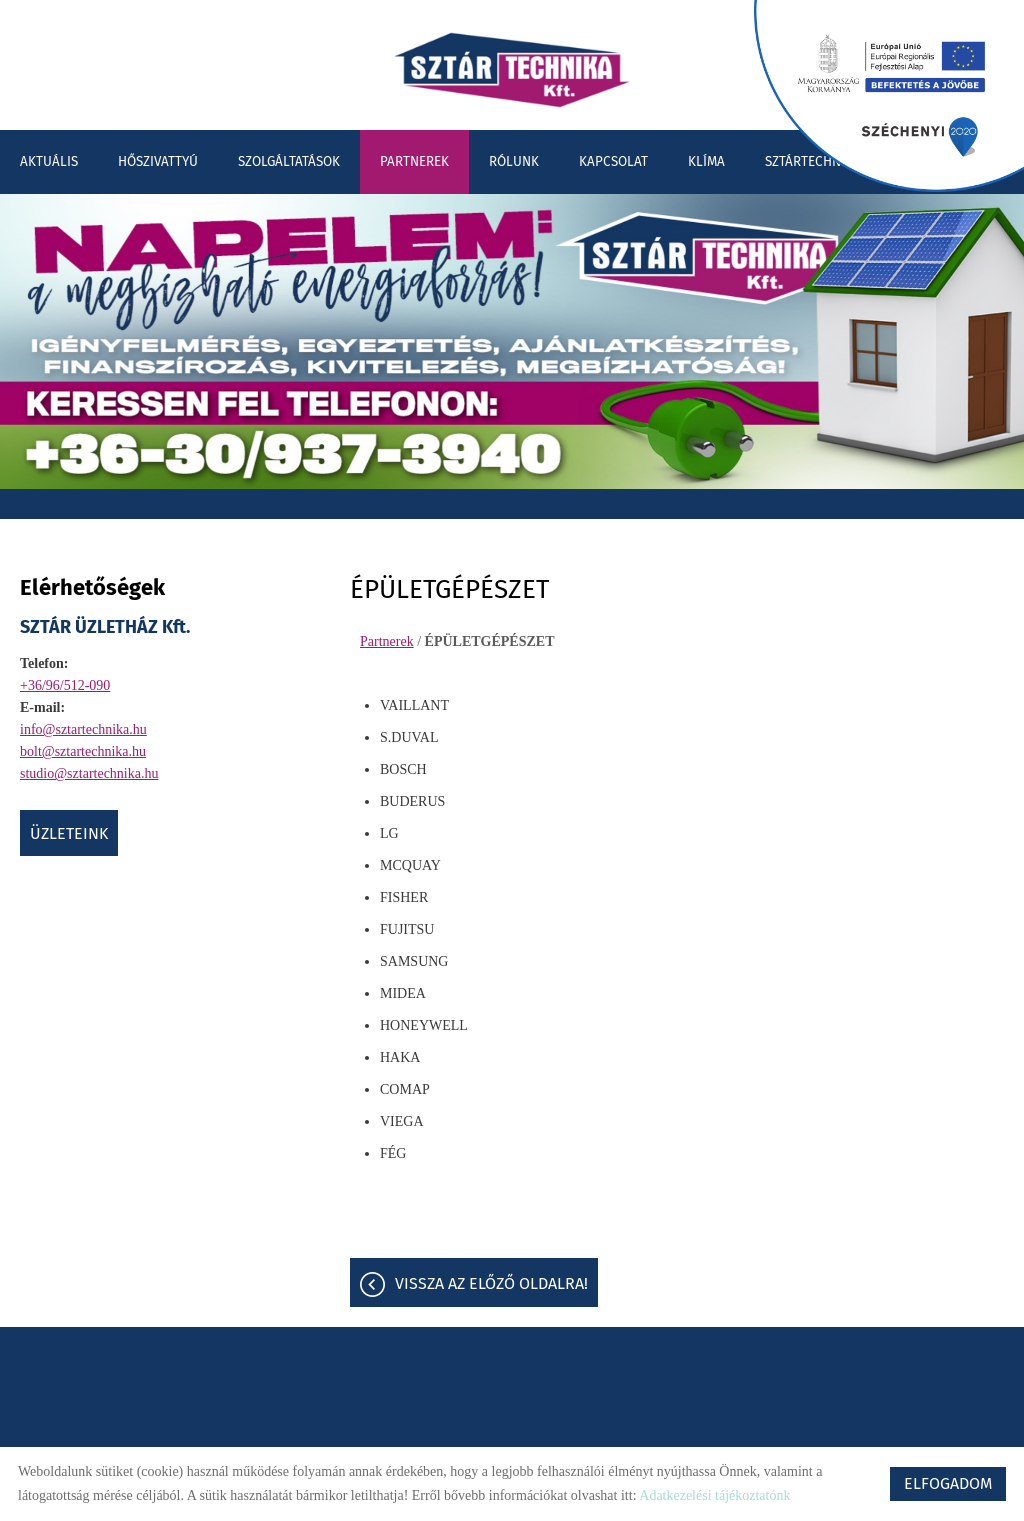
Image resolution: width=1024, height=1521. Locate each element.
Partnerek (414, 161)
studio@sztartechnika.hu (89, 773)
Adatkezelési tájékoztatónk (714, 1495)
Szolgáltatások (289, 161)
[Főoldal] (511, 70)
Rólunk (514, 161)
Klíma (706, 161)
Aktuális (49, 161)
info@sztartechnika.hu (83, 729)
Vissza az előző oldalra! (491, 1283)
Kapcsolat (613, 161)
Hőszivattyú (158, 161)
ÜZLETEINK (69, 833)
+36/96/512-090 (65, 685)
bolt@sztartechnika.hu (83, 751)
